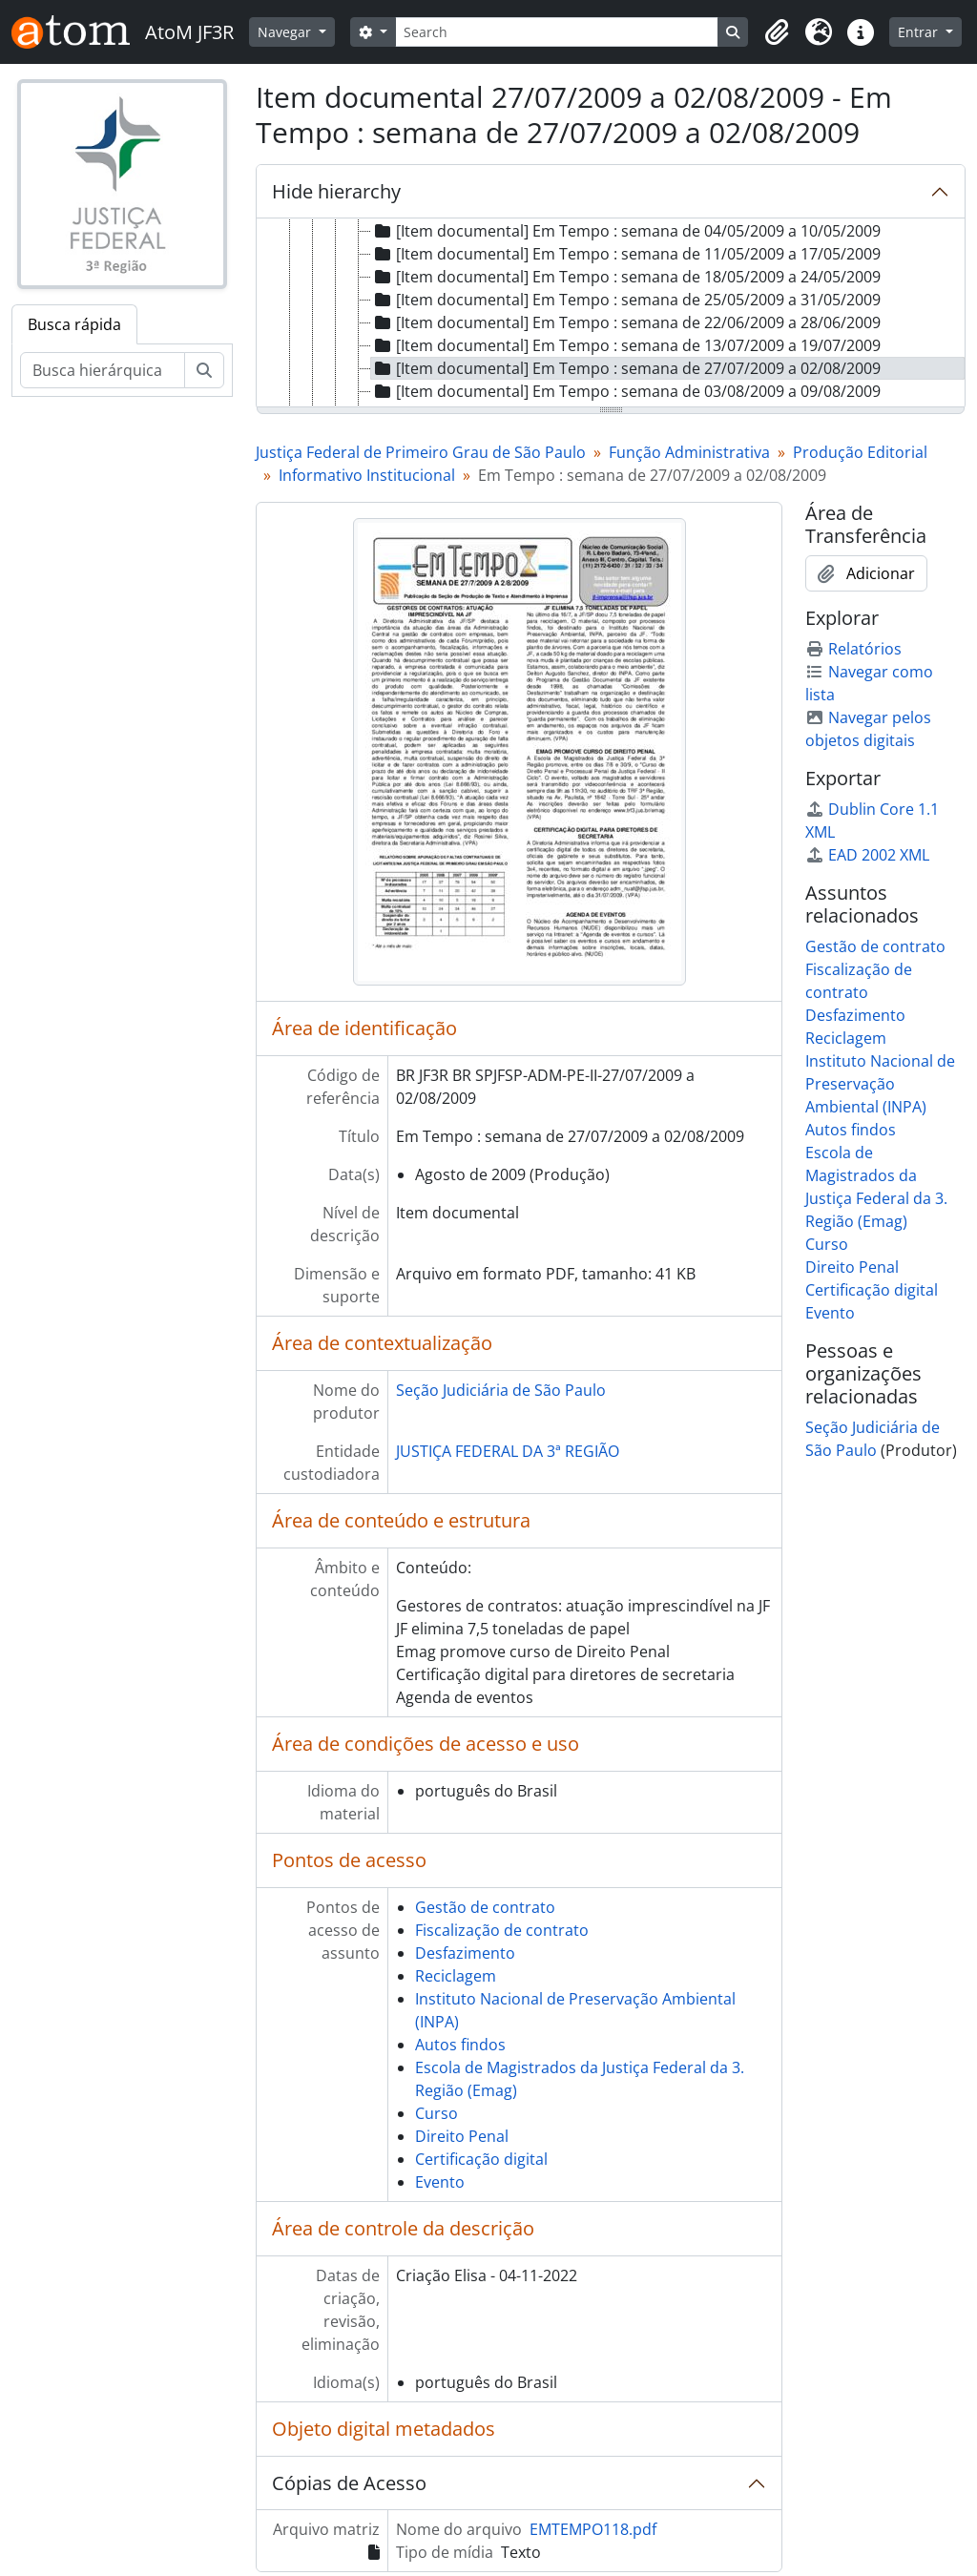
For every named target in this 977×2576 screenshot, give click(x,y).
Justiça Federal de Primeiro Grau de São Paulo (421, 452)
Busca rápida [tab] (74, 324)
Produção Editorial (860, 452)
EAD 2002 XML (867, 854)
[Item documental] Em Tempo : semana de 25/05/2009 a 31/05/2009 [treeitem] (626, 299)
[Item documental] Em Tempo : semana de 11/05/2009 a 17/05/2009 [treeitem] (626, 253)
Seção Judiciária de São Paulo (501, 1390)
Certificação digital (481, 2159)
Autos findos (460, 2044)
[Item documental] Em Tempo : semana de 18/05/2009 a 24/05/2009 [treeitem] (626, 276)
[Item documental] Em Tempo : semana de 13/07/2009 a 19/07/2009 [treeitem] (626, 345)
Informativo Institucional (367, 475)
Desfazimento (465, 1952)
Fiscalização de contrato (502, 1930)
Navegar (286, 32)
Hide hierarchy (336, 191)
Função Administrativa (689, 452)
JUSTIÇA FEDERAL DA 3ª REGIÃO (507, 1451)
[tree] (611, 313)
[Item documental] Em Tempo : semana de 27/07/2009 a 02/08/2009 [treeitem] (626, 368)
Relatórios (853, 648)
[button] (777, 32)
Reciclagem (455, 1975)
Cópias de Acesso (349, 2483)
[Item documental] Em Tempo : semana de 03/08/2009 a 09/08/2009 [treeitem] (626, 391)
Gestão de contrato (485, 1907)
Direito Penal (462, 2136)
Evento (440, 2181)
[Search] (557, 32)
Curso (436, 2113)
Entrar (920, 32)
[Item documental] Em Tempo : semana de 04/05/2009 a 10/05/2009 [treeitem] (626, 230)
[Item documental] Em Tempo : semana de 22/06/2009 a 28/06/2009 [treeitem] (626, 322)
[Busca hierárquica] (102, 370)
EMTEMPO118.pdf (593, 2529)
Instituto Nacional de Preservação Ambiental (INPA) (880, 1083)
